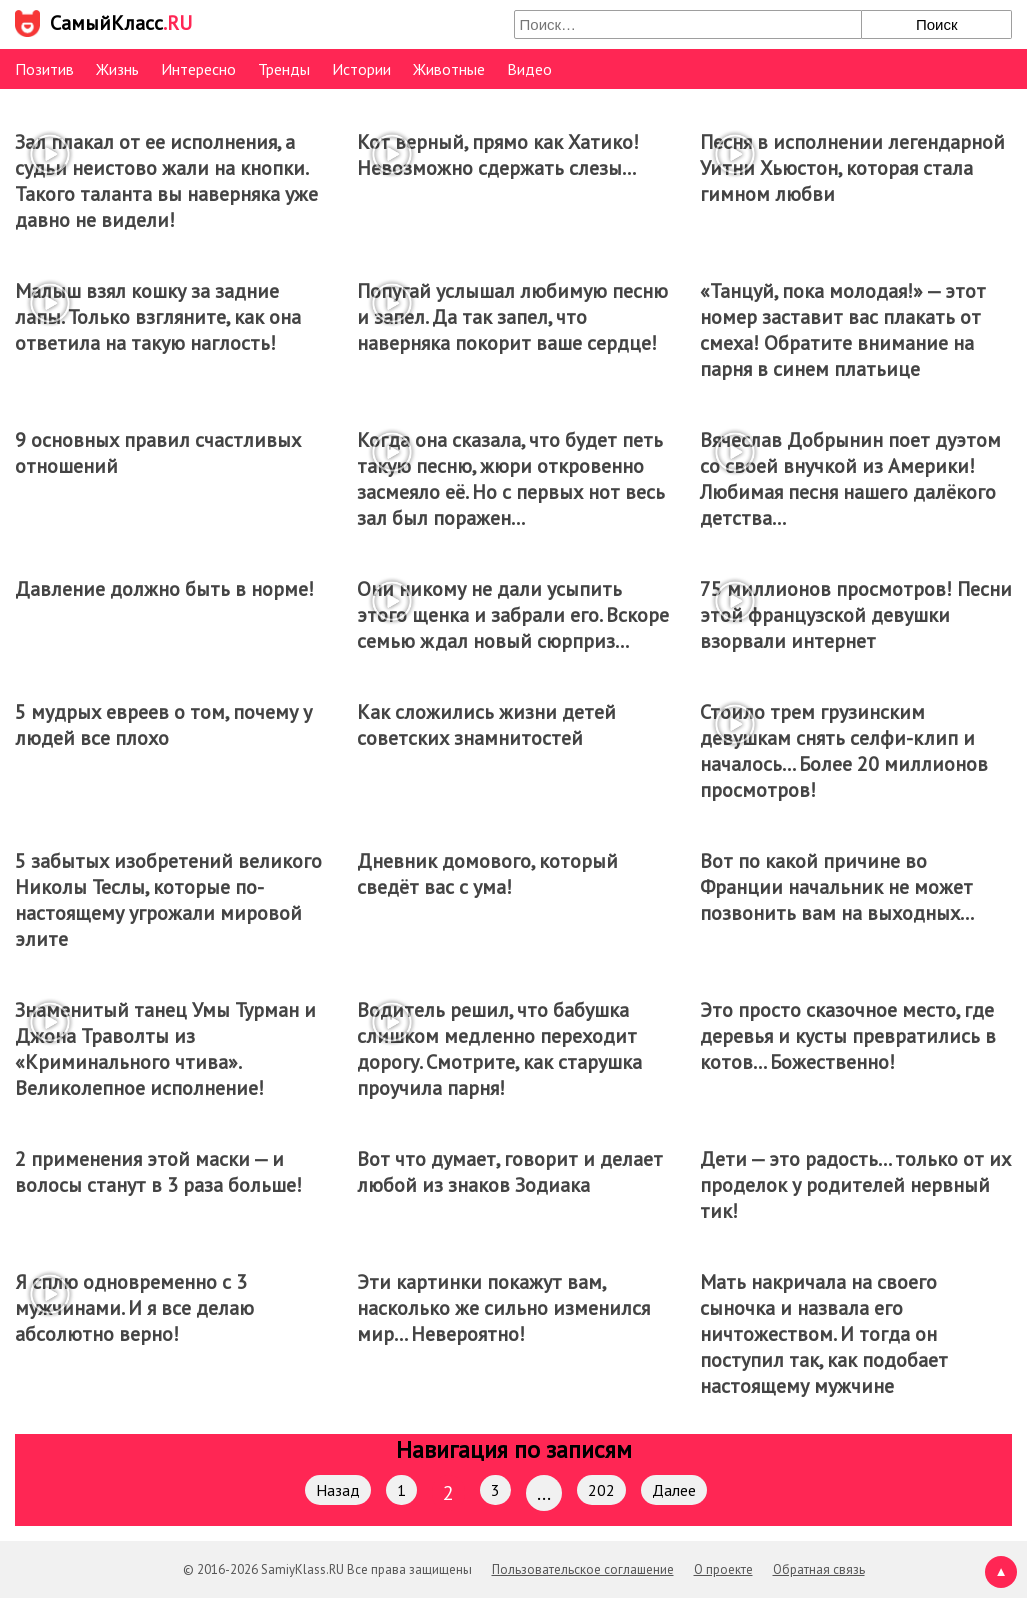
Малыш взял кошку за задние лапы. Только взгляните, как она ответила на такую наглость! (158, 317)
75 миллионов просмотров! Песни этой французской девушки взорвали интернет (856, 615)
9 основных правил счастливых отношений (158, 453)
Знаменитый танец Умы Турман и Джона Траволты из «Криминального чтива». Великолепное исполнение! (165, 1049)
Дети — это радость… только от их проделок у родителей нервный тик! (855, 1185)
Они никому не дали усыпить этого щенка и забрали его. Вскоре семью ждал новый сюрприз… (513, 615)
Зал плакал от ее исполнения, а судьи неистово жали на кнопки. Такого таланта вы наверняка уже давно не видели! (166, 181)
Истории (361, 69)
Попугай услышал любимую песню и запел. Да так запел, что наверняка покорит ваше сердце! (512, 317)
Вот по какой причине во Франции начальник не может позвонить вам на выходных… (837, 887)
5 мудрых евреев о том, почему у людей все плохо (163, 725)
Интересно (198, 69)
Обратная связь (819, 1569)
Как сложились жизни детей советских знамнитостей (486, 725)
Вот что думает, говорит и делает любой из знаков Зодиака (510, 1172)
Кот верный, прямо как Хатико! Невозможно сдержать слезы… (498, 155)
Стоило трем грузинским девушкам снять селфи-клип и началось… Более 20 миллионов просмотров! (844, 751)
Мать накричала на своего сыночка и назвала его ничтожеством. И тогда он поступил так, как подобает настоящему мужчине (824, 1334)
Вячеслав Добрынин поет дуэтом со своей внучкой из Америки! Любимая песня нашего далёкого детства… (850, 479)
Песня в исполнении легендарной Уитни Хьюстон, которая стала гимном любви (852, 168)
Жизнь (117, 69)
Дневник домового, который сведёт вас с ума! (487, 874)
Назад (338, 1490)
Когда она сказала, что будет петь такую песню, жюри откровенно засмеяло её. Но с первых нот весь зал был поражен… (511, 479)
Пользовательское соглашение (583, 1569)
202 (601, 1490)
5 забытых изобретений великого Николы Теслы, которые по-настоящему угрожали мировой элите (168, 900)
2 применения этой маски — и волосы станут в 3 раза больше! (158, 1172)
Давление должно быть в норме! (164, 589)
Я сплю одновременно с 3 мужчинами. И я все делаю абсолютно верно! (134, 1308)
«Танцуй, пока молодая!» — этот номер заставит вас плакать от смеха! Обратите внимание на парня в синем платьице (843, 330)
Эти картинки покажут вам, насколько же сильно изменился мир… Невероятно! (503, 1308)
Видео (529, 69)
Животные (449, 69)
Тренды (284, 69)
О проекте (723, 1569)
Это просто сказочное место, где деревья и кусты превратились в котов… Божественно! (848, 1036)
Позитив (44, 69)
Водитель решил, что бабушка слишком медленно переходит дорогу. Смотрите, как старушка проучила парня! (499, 1049)
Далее (674, 1490)
